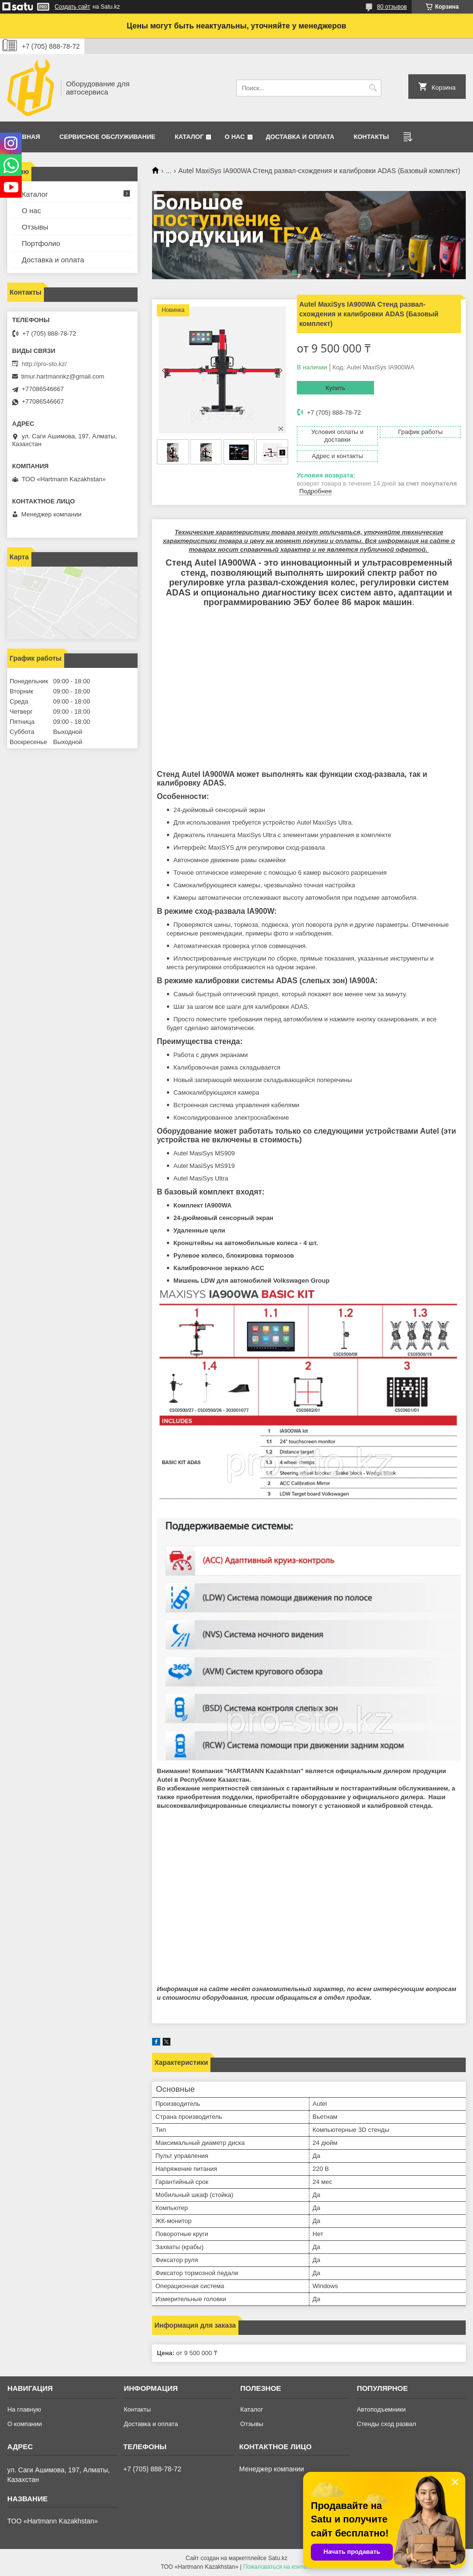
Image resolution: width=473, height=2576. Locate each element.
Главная (25, 136)
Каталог (189, 136)
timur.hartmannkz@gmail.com (62, 376)
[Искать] (372, 88)
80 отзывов (392, 6)
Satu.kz (277, 2558)
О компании (24, 2423)
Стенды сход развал (386, 2423)
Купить (335, 388)
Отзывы (35, 227)
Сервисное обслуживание (107, 136)
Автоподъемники (381, 2409)
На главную (24, 2409)
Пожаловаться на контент (277, 2566)
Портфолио (41, 243)
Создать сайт (72, 6)
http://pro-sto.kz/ (44, 363)
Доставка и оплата (300, 136)
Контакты (371, 136)
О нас (234, 136)
